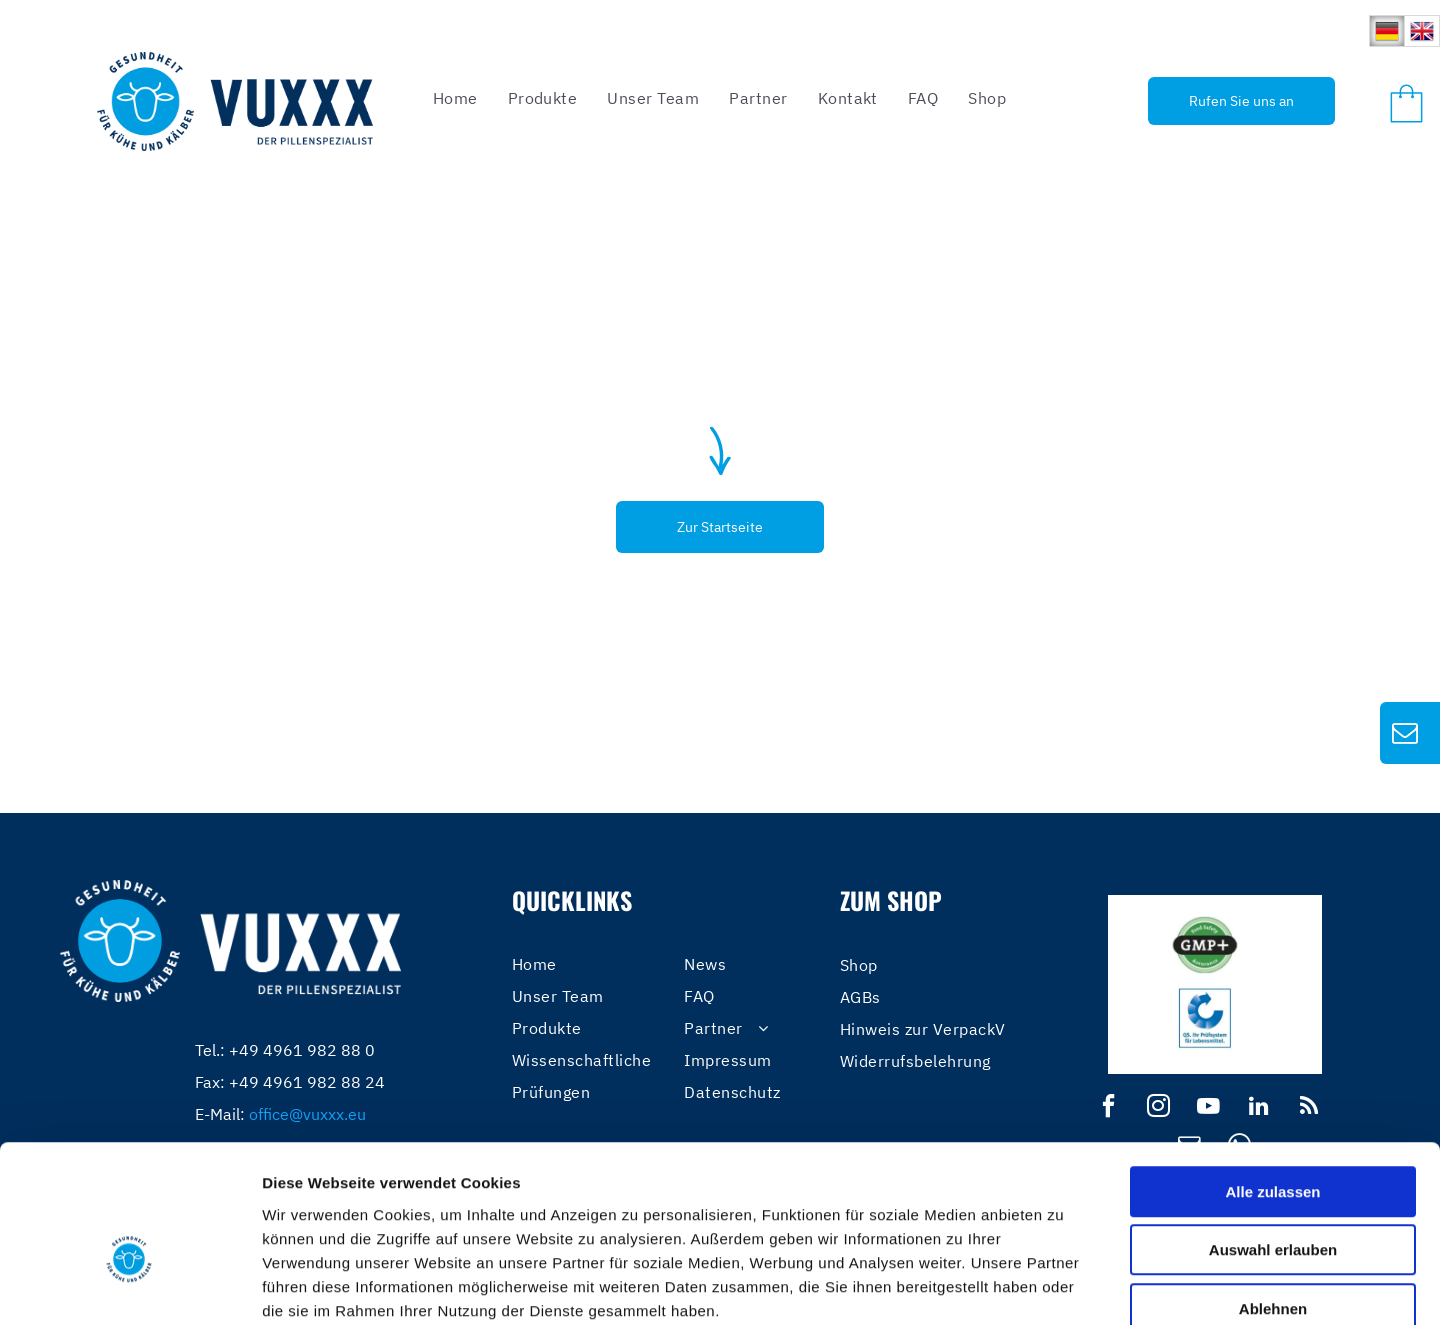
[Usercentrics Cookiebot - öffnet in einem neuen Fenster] (129, 1286)
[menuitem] (455, 98)
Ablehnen (1273, 1197)
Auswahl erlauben (1273, 1139)
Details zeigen (1063, 1285)
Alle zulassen (1272, 1080)
